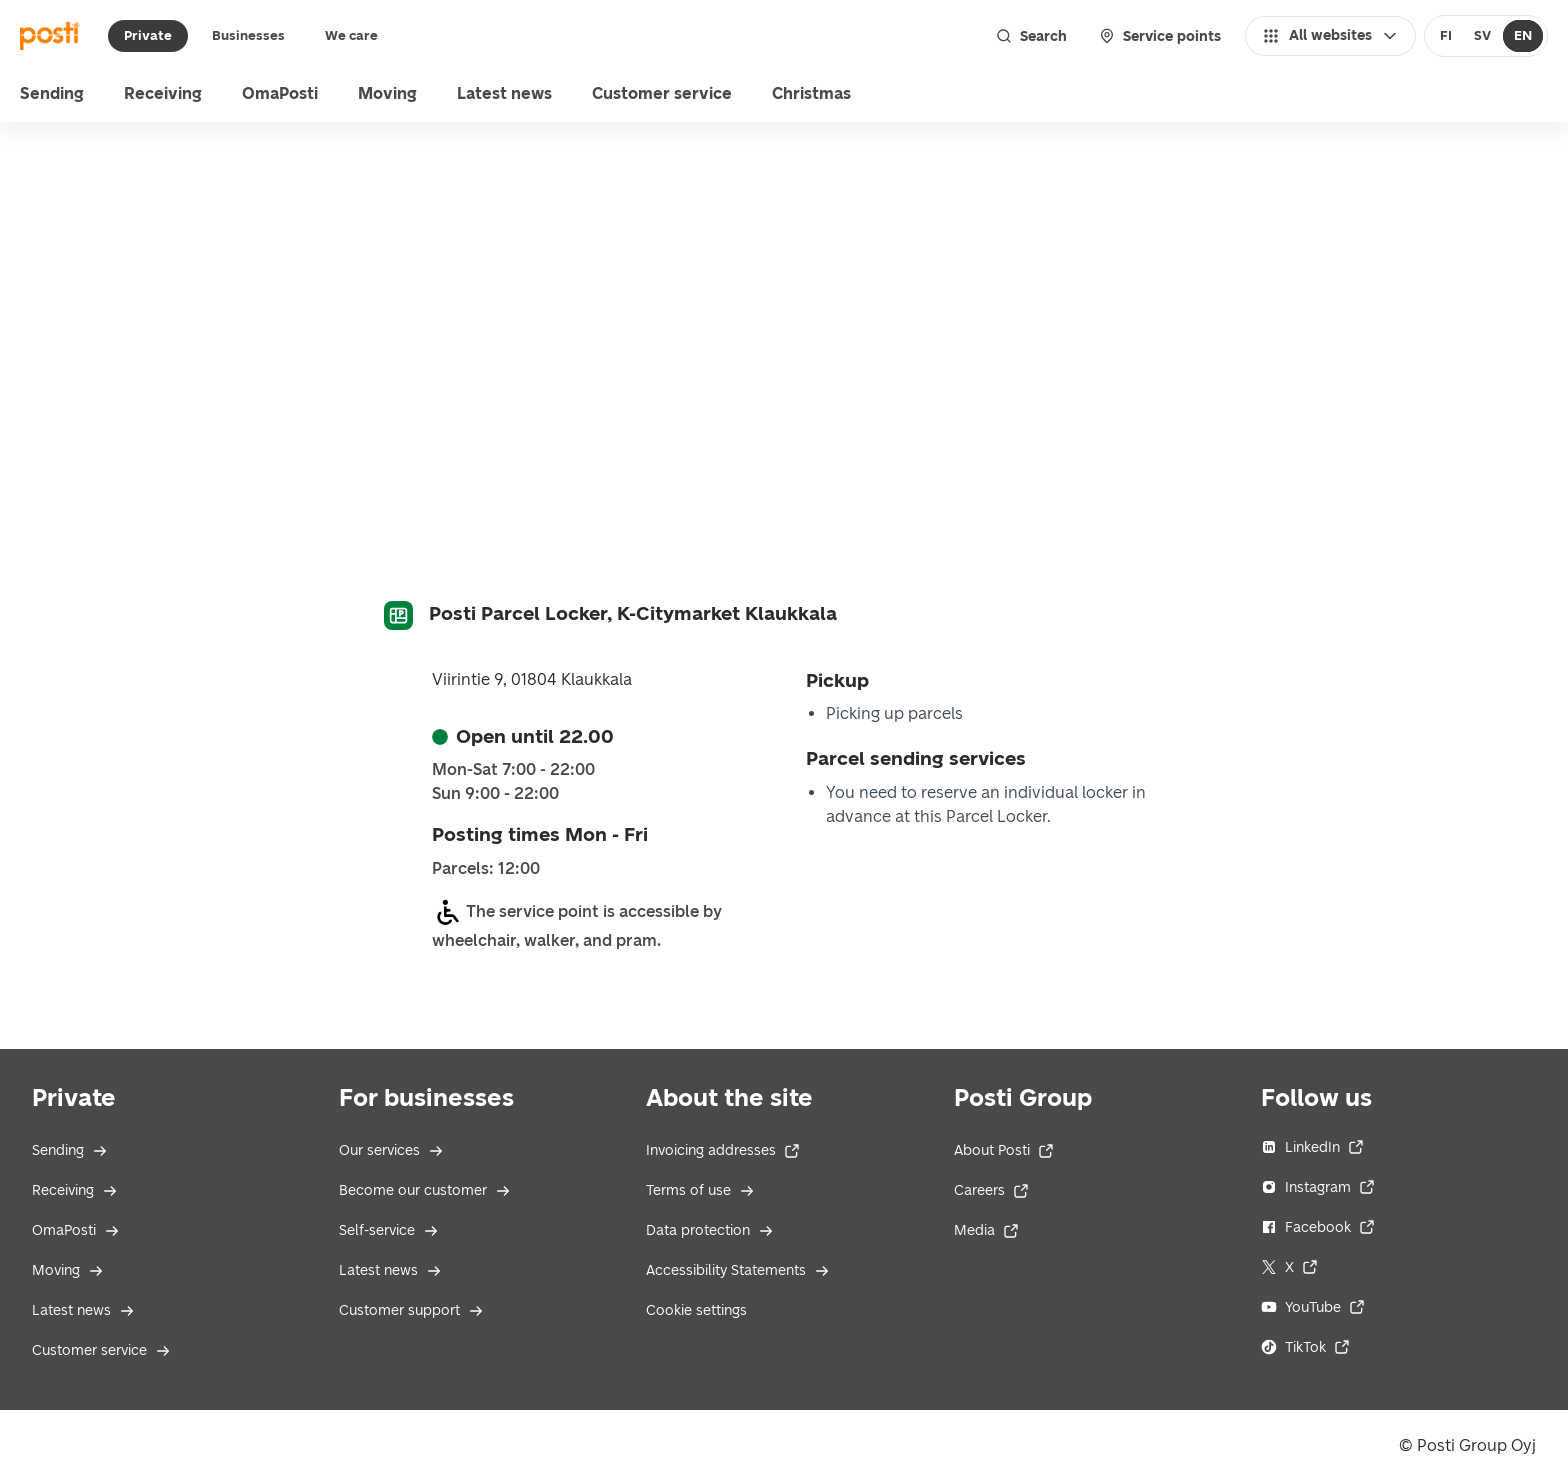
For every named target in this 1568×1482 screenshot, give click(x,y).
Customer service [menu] (662, 93)
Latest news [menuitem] (504, 93)
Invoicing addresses (723, 1150)
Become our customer (425, 1190)
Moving (68, 1270)
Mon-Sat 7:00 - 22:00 (513, 770)
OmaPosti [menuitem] (280, 93)
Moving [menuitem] (387, 93)
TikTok (1305, 1347)
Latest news (83, 1310)
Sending (70, 1150)
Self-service (389, 1230)
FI (1446, 35)
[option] (1446, 36)
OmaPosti (76, 1230)
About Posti (1004, 1150)
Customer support (411, 1310)
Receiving (75, 1190)
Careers (991, 1190)
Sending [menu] (52, 93)
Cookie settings (696, 1310)
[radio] (1446, 36)
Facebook (1318, 1227)
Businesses (248, 35)
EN (1523, 35)
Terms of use (700, 1190)
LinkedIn (1312, 1147)
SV (1482, 35)
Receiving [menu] (163, 93)
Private (148, 35)
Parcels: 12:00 (486, 869)
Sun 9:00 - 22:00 (495, 794)
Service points (1160, 36)
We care (351, 35)
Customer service (101, 1350)
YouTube (1313, 1307)
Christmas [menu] (811, 93)
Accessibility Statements (738, 1270)
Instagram (1318, 1187)
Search (1031, 36)
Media (986, 1230)
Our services (391, 1150)
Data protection (710, 1230)
